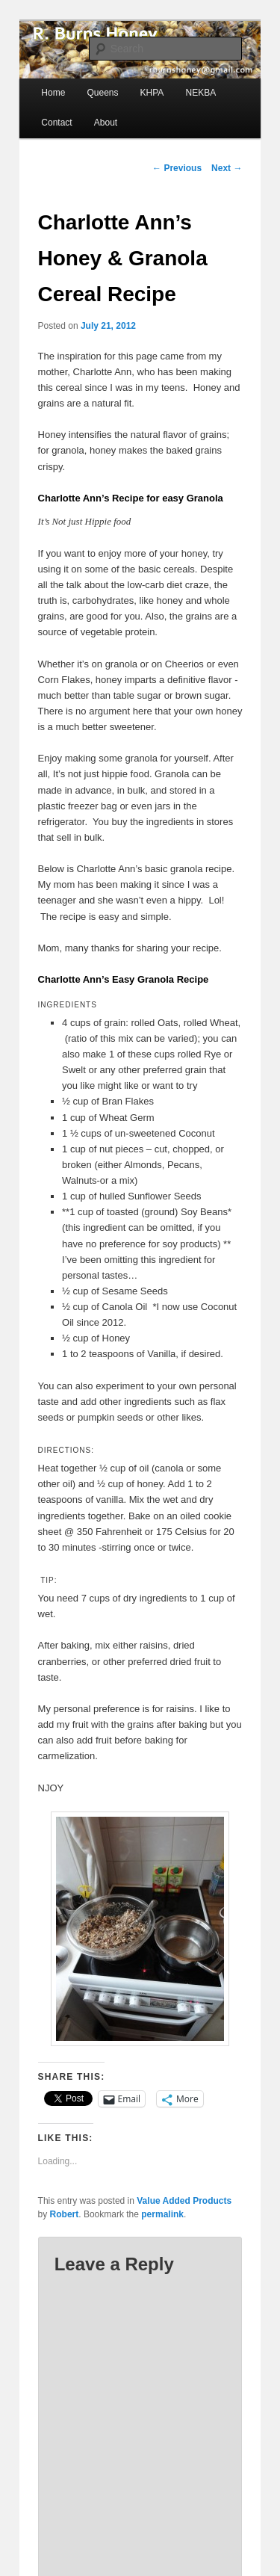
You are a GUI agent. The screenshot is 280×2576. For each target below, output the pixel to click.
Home (53, 92)
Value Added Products (184, 2201)
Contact (56, 122)
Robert (64, 2214)
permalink (162, 2214)
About (105, 122)
